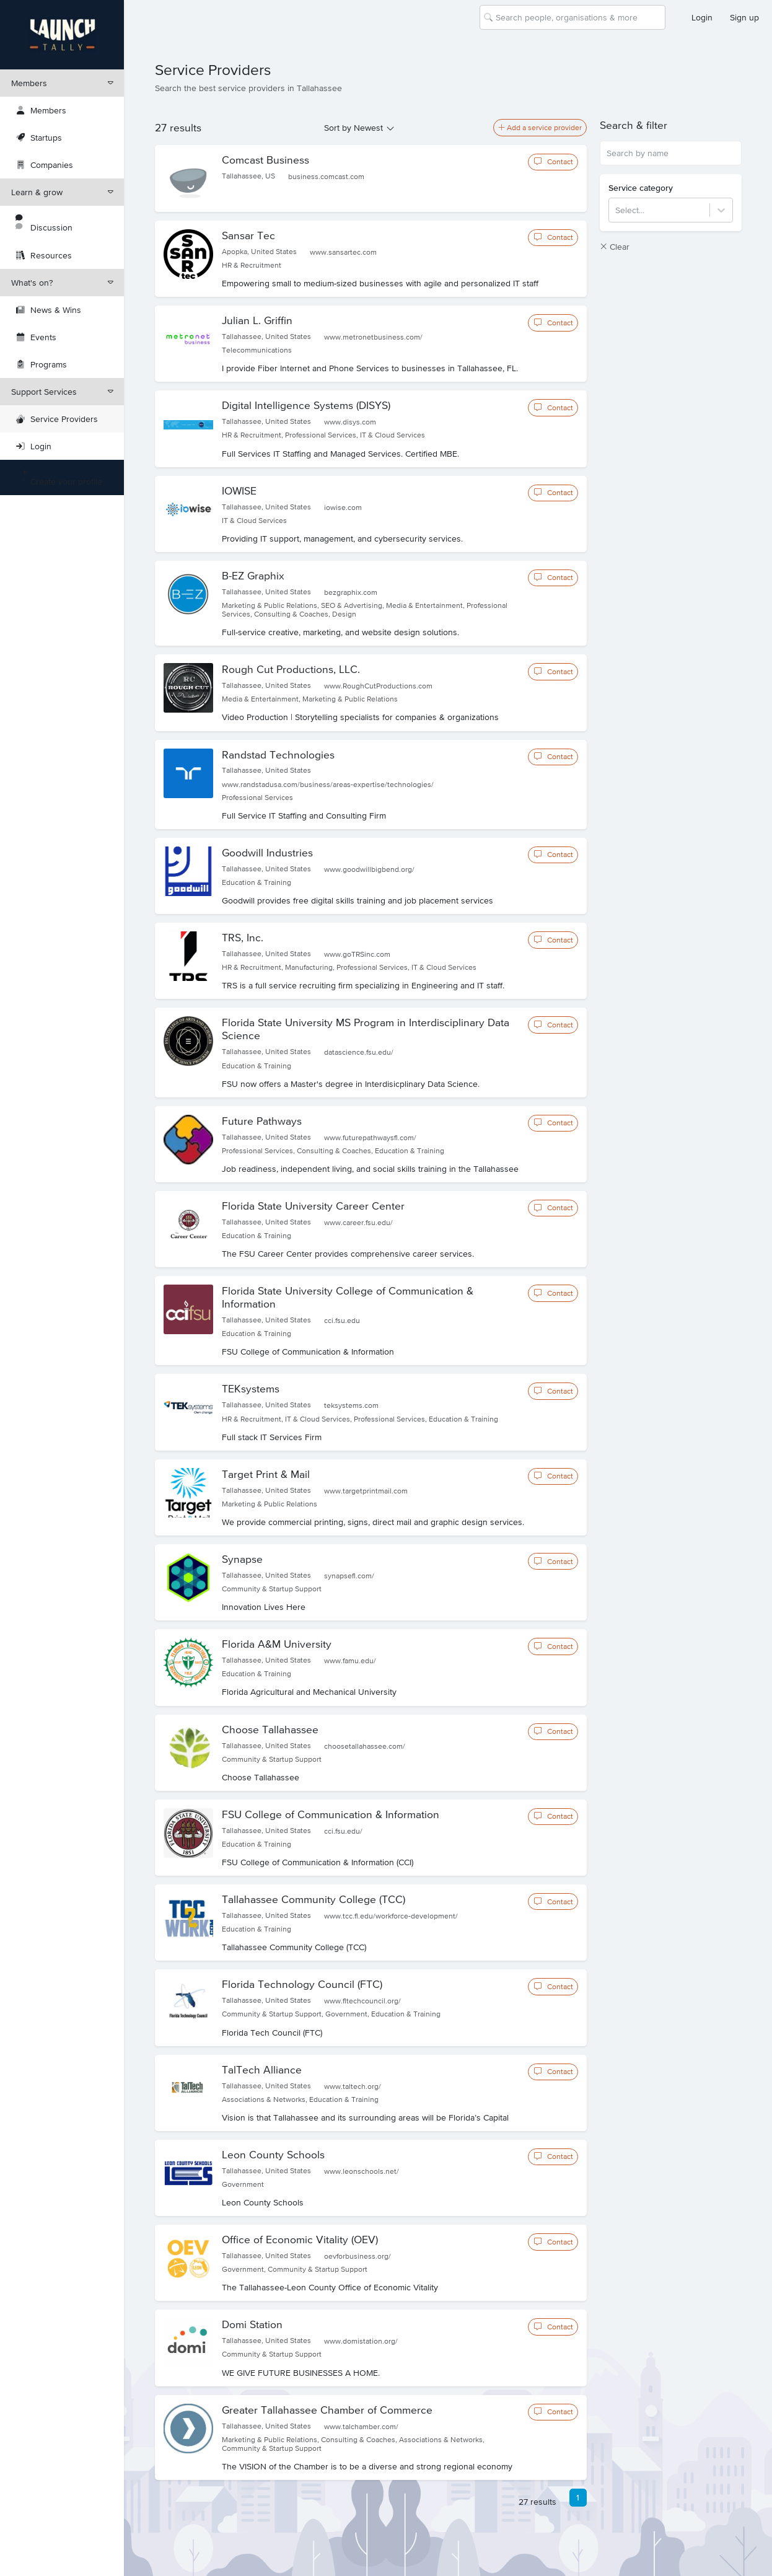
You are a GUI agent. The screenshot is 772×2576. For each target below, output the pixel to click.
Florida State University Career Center (313, 1206)
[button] (671, 125)
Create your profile (59, 477)
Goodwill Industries (267, 852)
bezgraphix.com (350, 592)
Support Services (62, 392)
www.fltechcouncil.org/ (362, 2001)
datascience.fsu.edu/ (358, 1052)
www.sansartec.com (343, 252)
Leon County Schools (273, 2154)
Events (36, 337)
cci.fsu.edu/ (343, 1831)
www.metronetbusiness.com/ (373, 337)
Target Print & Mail (266, 1474)
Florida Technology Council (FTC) (302, 1984)
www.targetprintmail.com (366, 1491)
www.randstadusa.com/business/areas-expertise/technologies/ (328, 784)
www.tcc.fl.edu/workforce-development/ (391, 1916)
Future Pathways (262, 1121)
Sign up (744, 17)
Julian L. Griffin (257, 320)
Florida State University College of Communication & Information (347, 1297)
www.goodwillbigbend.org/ (369, 869)
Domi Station (252, 2324)
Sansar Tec (248, 235)
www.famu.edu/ (350, 1660)
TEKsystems (250, 1389)
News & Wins (48, 310)
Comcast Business (265, 160)
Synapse (242, 1559)
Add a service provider (540, 127)
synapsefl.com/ (349, 1576)
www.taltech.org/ (352, 2086)
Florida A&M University (276, 1644)
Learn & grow (62, 192)
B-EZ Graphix (253, 575)
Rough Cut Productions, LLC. (291, 669)
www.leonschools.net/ (361, 2171)
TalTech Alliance (262, 2070)
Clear (614, 247)
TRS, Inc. (242, 937)
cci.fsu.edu (342, 1320)
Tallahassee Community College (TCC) (313, 1899)
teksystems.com (351, 1405)
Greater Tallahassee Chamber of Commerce (327, 2410)
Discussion (44, 223)
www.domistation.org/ (361, 2341)
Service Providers (57, 419)
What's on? (62, 283)
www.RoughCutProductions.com (378, 686)
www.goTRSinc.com (357, 954)
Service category (640, 188)
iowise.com (343, 507)
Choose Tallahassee (270, 1729)
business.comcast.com (326, 176)
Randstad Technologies (278, 755)
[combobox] (497, 17)
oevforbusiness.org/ (357, 2256)
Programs (41, 364)
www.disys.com (350, 422)
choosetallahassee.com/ (364, 1746)
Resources (43, 255)
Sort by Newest (353, 128)
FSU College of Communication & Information (330, 1814)
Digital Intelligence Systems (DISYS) (306, 405)
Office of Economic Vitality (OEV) (300, 2239)
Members (62, 83)
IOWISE (239, 491)
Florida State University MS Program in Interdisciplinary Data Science (365, 1029)
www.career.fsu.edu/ (358, 1222)
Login (702, 17)
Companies (44, 165)
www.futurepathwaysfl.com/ (370, 1137)
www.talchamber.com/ (361, 2426)
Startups (39, 138)
